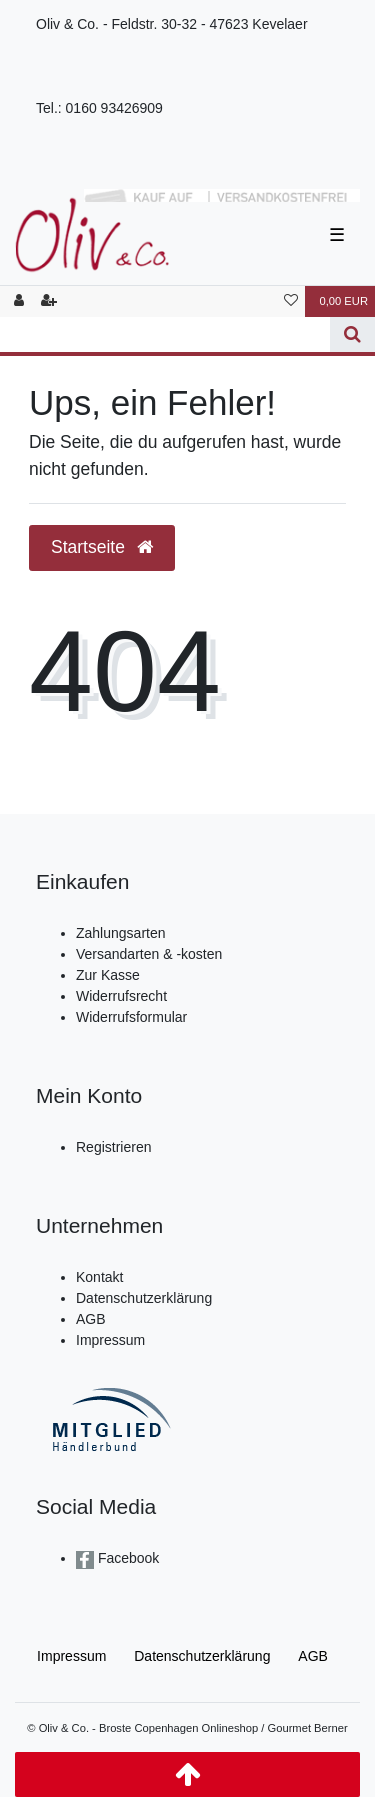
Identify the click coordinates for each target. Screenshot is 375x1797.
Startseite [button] (102, 547)
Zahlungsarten (121, 933)
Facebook (126, 1558)
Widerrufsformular (131, 1017)
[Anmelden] (19, 301)
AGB (91, 1319)
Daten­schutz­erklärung (202, 1656)
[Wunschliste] (291, 301)
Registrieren (113, 1147)
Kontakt (99, 1277)
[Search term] (165, 334)
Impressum (110, 1340)
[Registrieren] (49, 301)
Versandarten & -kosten (149, 954)
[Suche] (352, 334)
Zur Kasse (108, 975)
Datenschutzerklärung (144, 1298)
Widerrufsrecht (121, 996)
